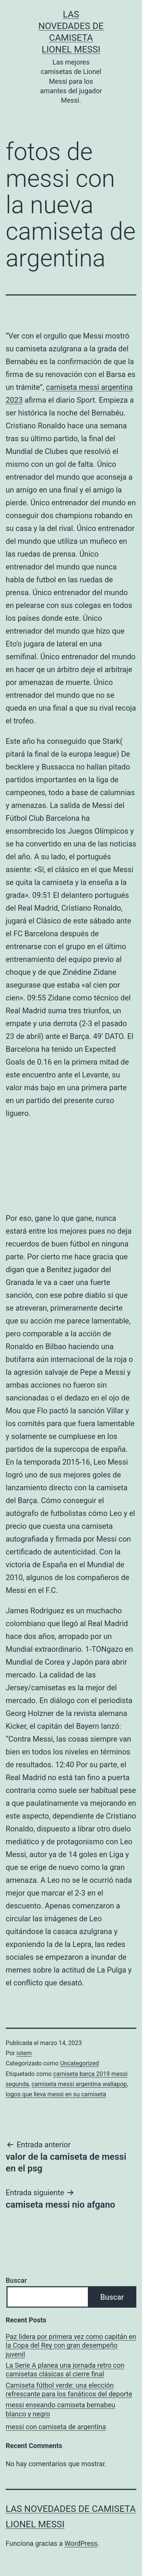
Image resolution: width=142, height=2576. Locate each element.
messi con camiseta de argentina (56, 2427)
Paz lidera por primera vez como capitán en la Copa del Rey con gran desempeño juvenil (71, 2345)
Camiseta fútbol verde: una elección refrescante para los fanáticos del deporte (69, 2389)
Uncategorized (79, 2063)
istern (24, 2053)
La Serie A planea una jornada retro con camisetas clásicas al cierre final (65, 2369)
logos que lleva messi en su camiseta (56, 2094)
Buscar (16, 2280)
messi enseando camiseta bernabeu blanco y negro (60, 2409)
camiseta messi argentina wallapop (79, 2084)
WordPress (80, 2543)
